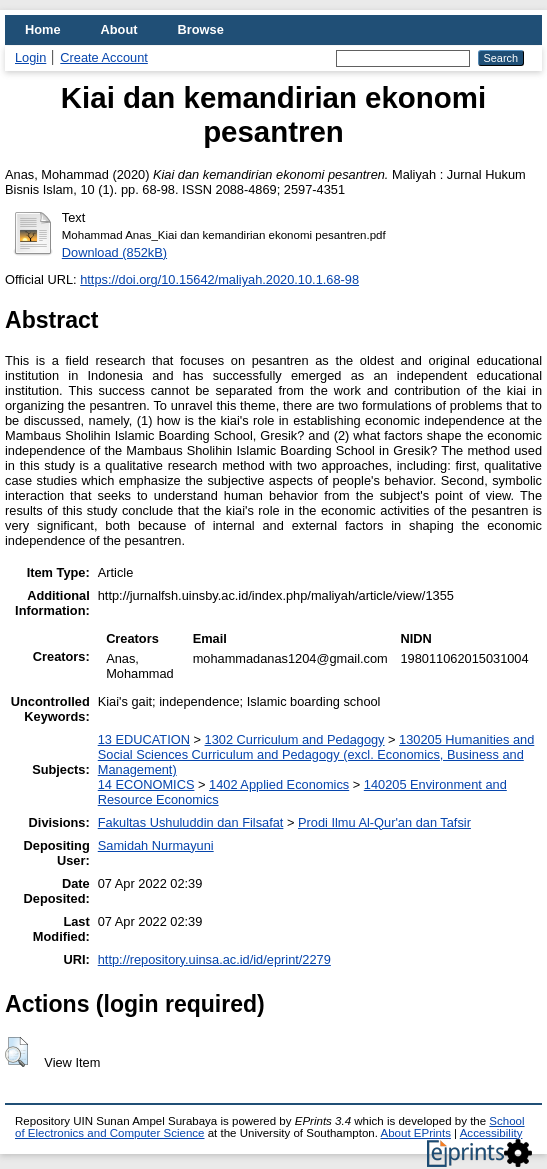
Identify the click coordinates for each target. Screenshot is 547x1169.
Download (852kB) (114, 252)
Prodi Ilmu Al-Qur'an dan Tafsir (384, 822)
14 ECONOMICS (146, 784)
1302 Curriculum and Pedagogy (295, 739)
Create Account (104, 57)
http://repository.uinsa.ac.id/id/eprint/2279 (214, 959)
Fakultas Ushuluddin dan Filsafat (191, 822)
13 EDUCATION (144, 739)
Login (30, 57)
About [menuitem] (119, 29)
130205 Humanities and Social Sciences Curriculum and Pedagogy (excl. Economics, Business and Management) (316, 754)
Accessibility (491, 1133)
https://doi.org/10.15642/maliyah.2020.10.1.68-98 (219, 279)
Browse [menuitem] (201, 29)
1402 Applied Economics (279, 784)
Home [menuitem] (43, 29)
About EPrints (416, 1133)
